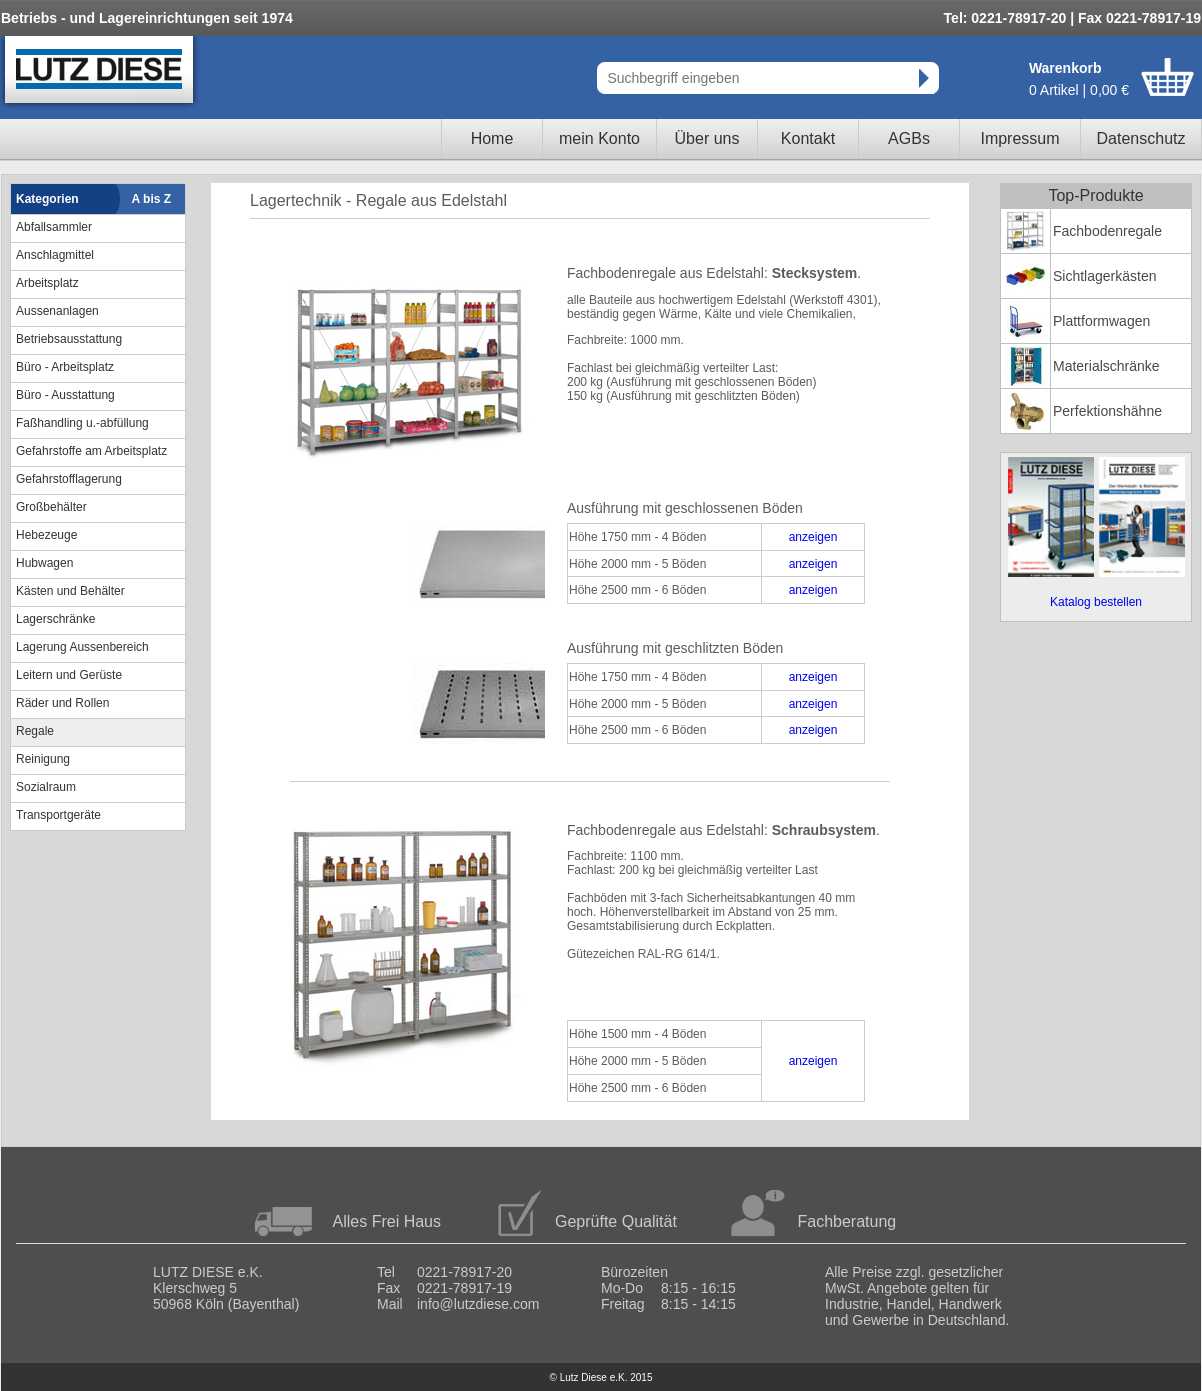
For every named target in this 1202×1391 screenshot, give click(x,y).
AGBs (909, 138)
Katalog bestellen (1096, 602)
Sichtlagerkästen (1105, 276)
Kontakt (808, 138)
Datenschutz (1141, 138)
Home (492, 138)
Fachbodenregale (1107, 231)
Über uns (707, 138)
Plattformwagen (1101, 321)
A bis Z (152, 199)
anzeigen (813, 537)
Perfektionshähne (1107, 411)
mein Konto (599, 138)
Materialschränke (1106, 366)
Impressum (1019, 138)
